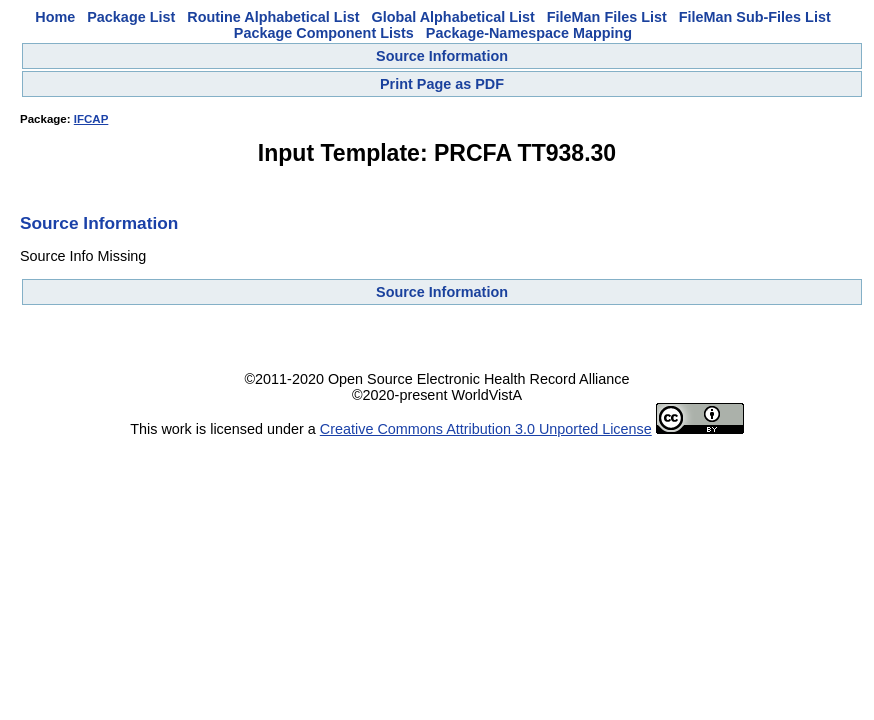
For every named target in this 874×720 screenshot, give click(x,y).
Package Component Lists (324, 33)
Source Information (442, 56)
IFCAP (91, 119)
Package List (131, 17)
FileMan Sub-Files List (755, 17)
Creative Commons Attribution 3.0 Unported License (486, 429)
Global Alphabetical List (452, 17)
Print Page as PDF (442, 84)
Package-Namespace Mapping (529, 33)
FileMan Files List (607, 17)
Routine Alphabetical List (273, 17)
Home (55, 17)
